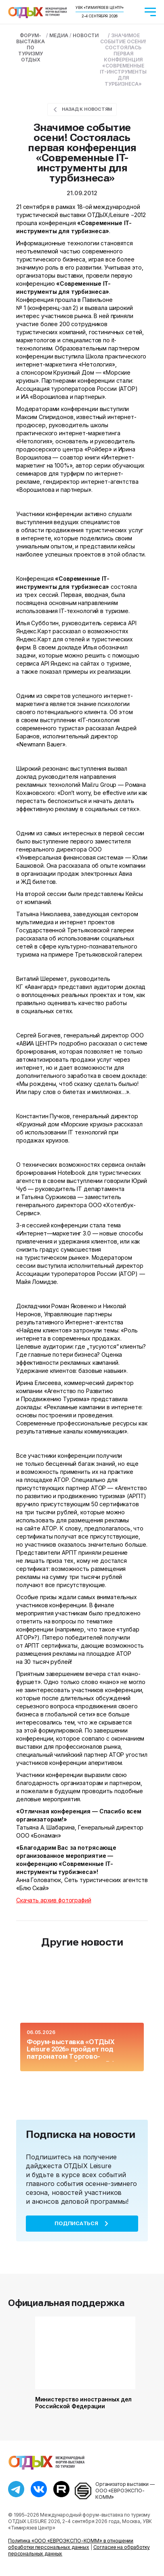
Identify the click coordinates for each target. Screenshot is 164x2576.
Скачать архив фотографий (53, 1900)
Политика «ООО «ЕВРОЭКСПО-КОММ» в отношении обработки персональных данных (70, 2544)
